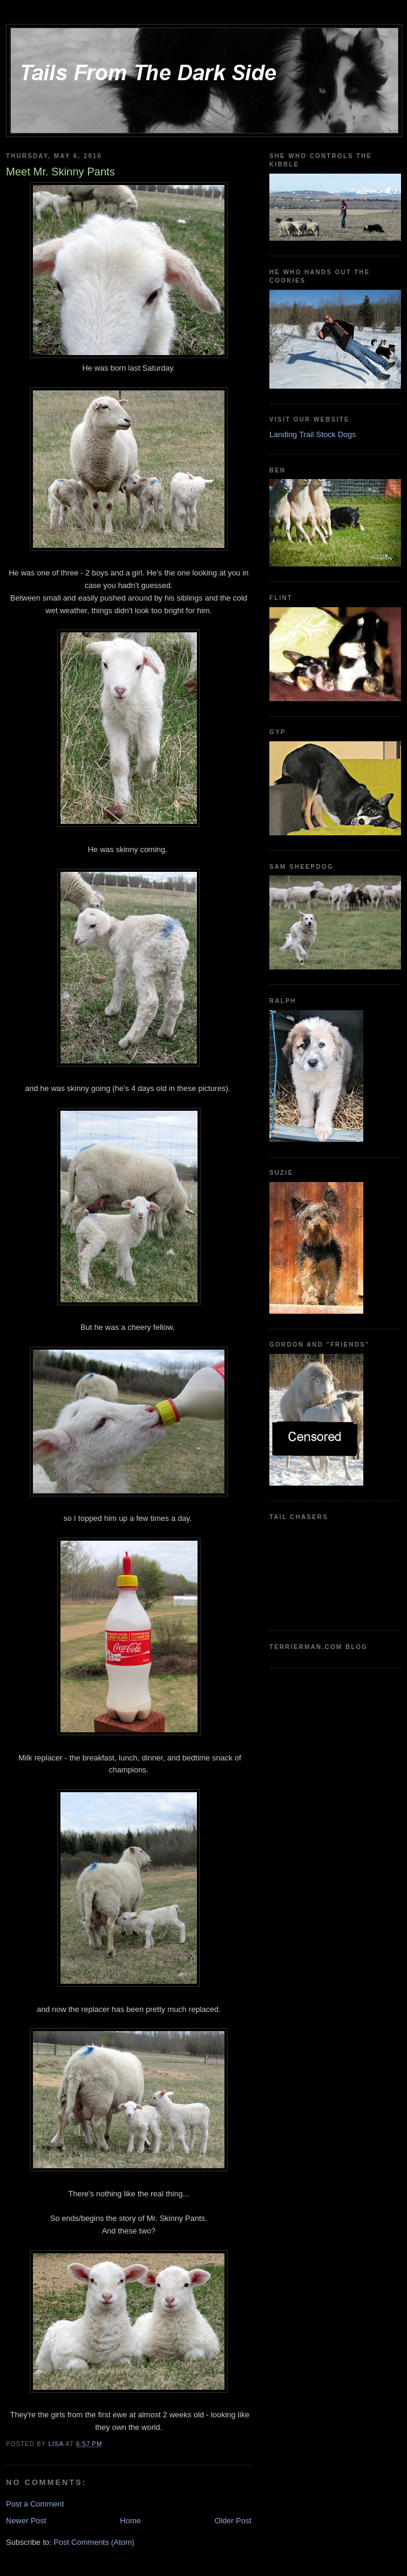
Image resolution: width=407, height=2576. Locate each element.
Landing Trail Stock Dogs (312, 434)
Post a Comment (35, 2503)
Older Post (233, 2520)
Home (130, 2520)
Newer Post (26, 2520)
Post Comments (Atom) (94, 2542)
